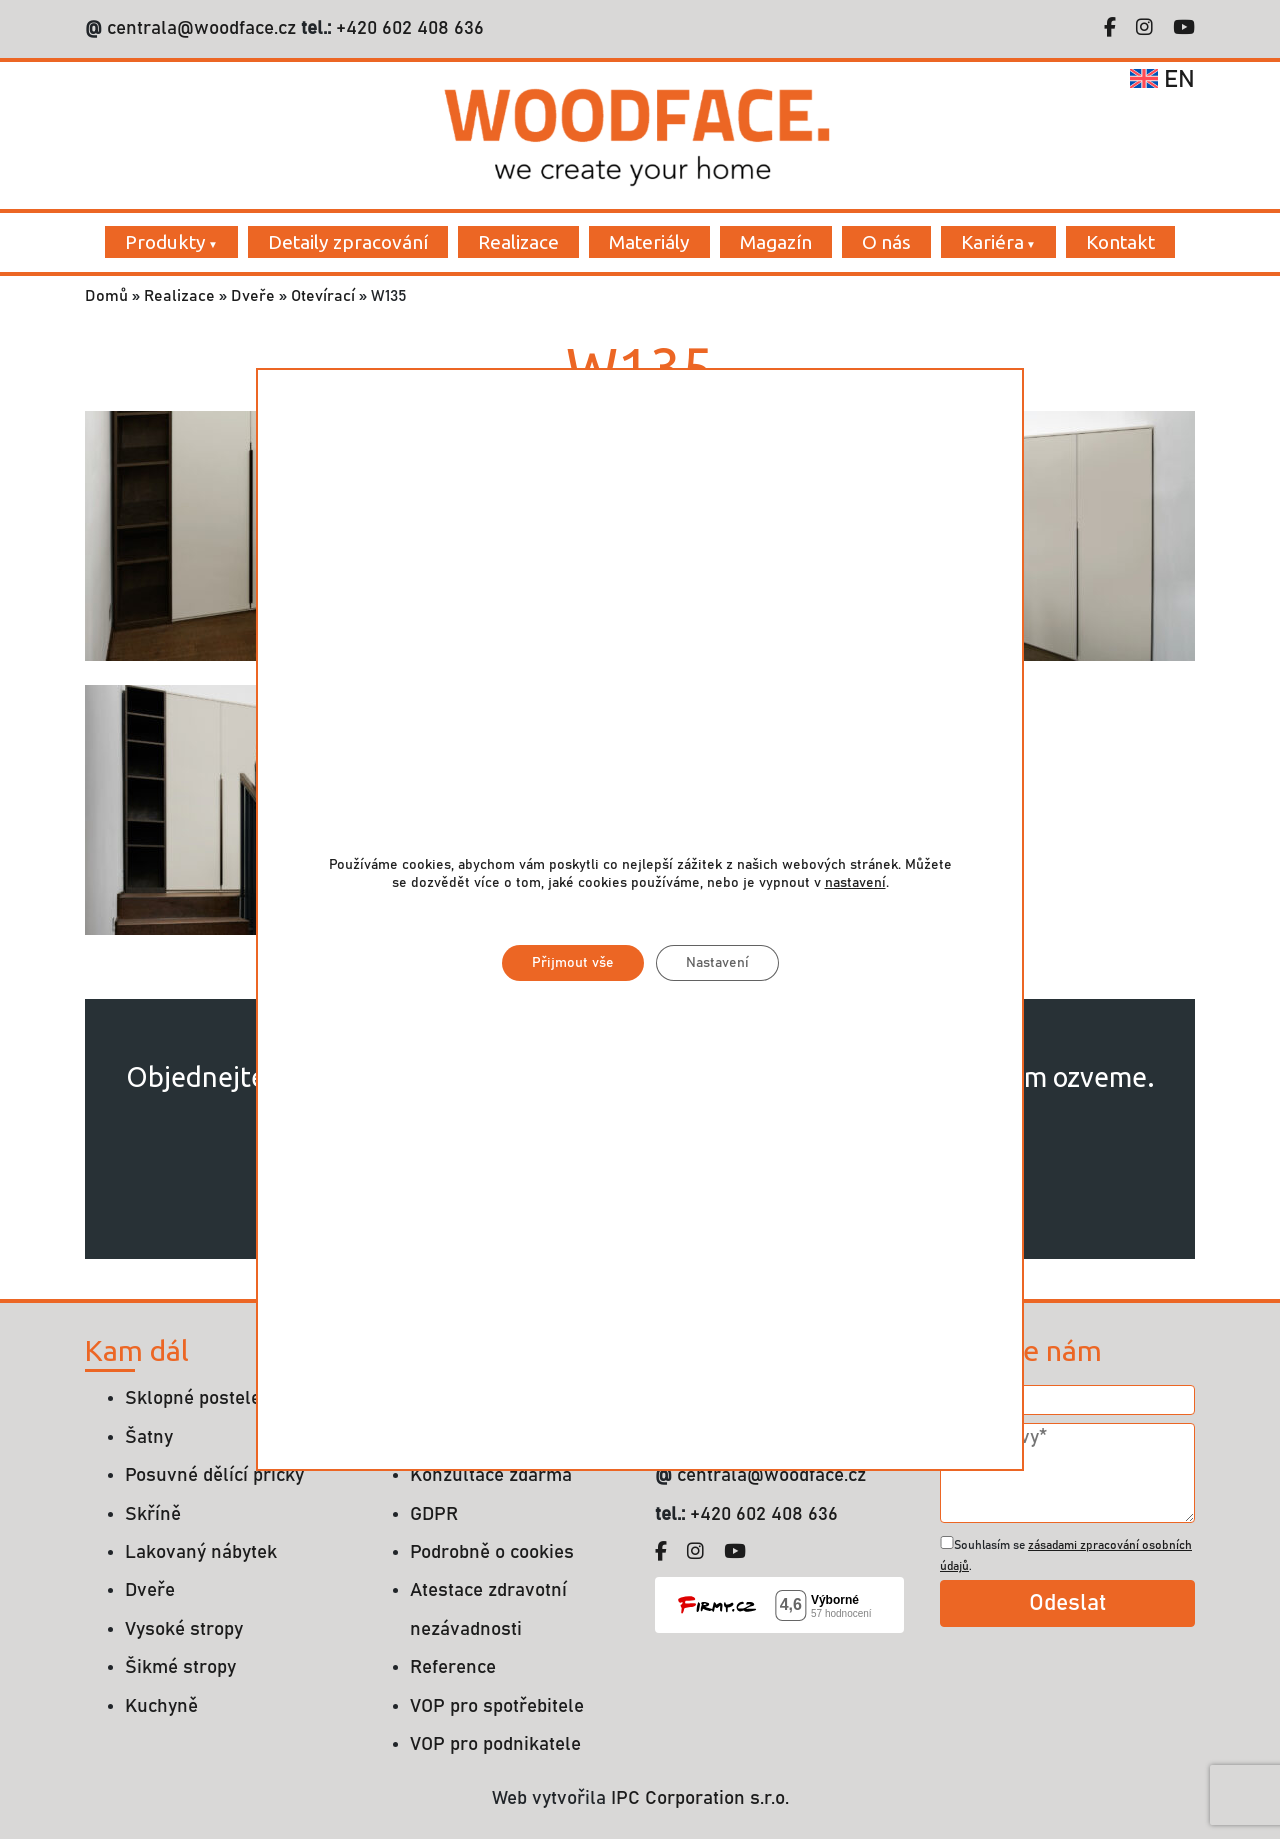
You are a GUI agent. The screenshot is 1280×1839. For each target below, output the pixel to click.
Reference (453, 1667)
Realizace (518, 242)
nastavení (855, 883)
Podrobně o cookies (492, 1552)
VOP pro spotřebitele (497, 1706)
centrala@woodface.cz (201, 28)
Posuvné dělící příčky (214, 1475)
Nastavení (717, 963)
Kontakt (1120, 242)
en (1162, 80)
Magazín (776, 242)
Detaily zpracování (348, 242)
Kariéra (992, 242)
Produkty (165, 242)
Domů (106, 296)
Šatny (149, 1437)
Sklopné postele (193, 1398)
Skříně (153, 1514)
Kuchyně (161, 1706)
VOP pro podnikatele (495, 1744)
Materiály (649, 242)
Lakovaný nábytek (201, 1552)
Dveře (253, 296)
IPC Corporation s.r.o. (700, 1798)
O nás (886, 242)
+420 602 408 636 (407, 28)
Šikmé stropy (180, 1667)
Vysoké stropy (184, 1629)
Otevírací (323, 296)
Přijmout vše (573, 963)
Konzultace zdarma (491, 1475)
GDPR (434, 1514)
